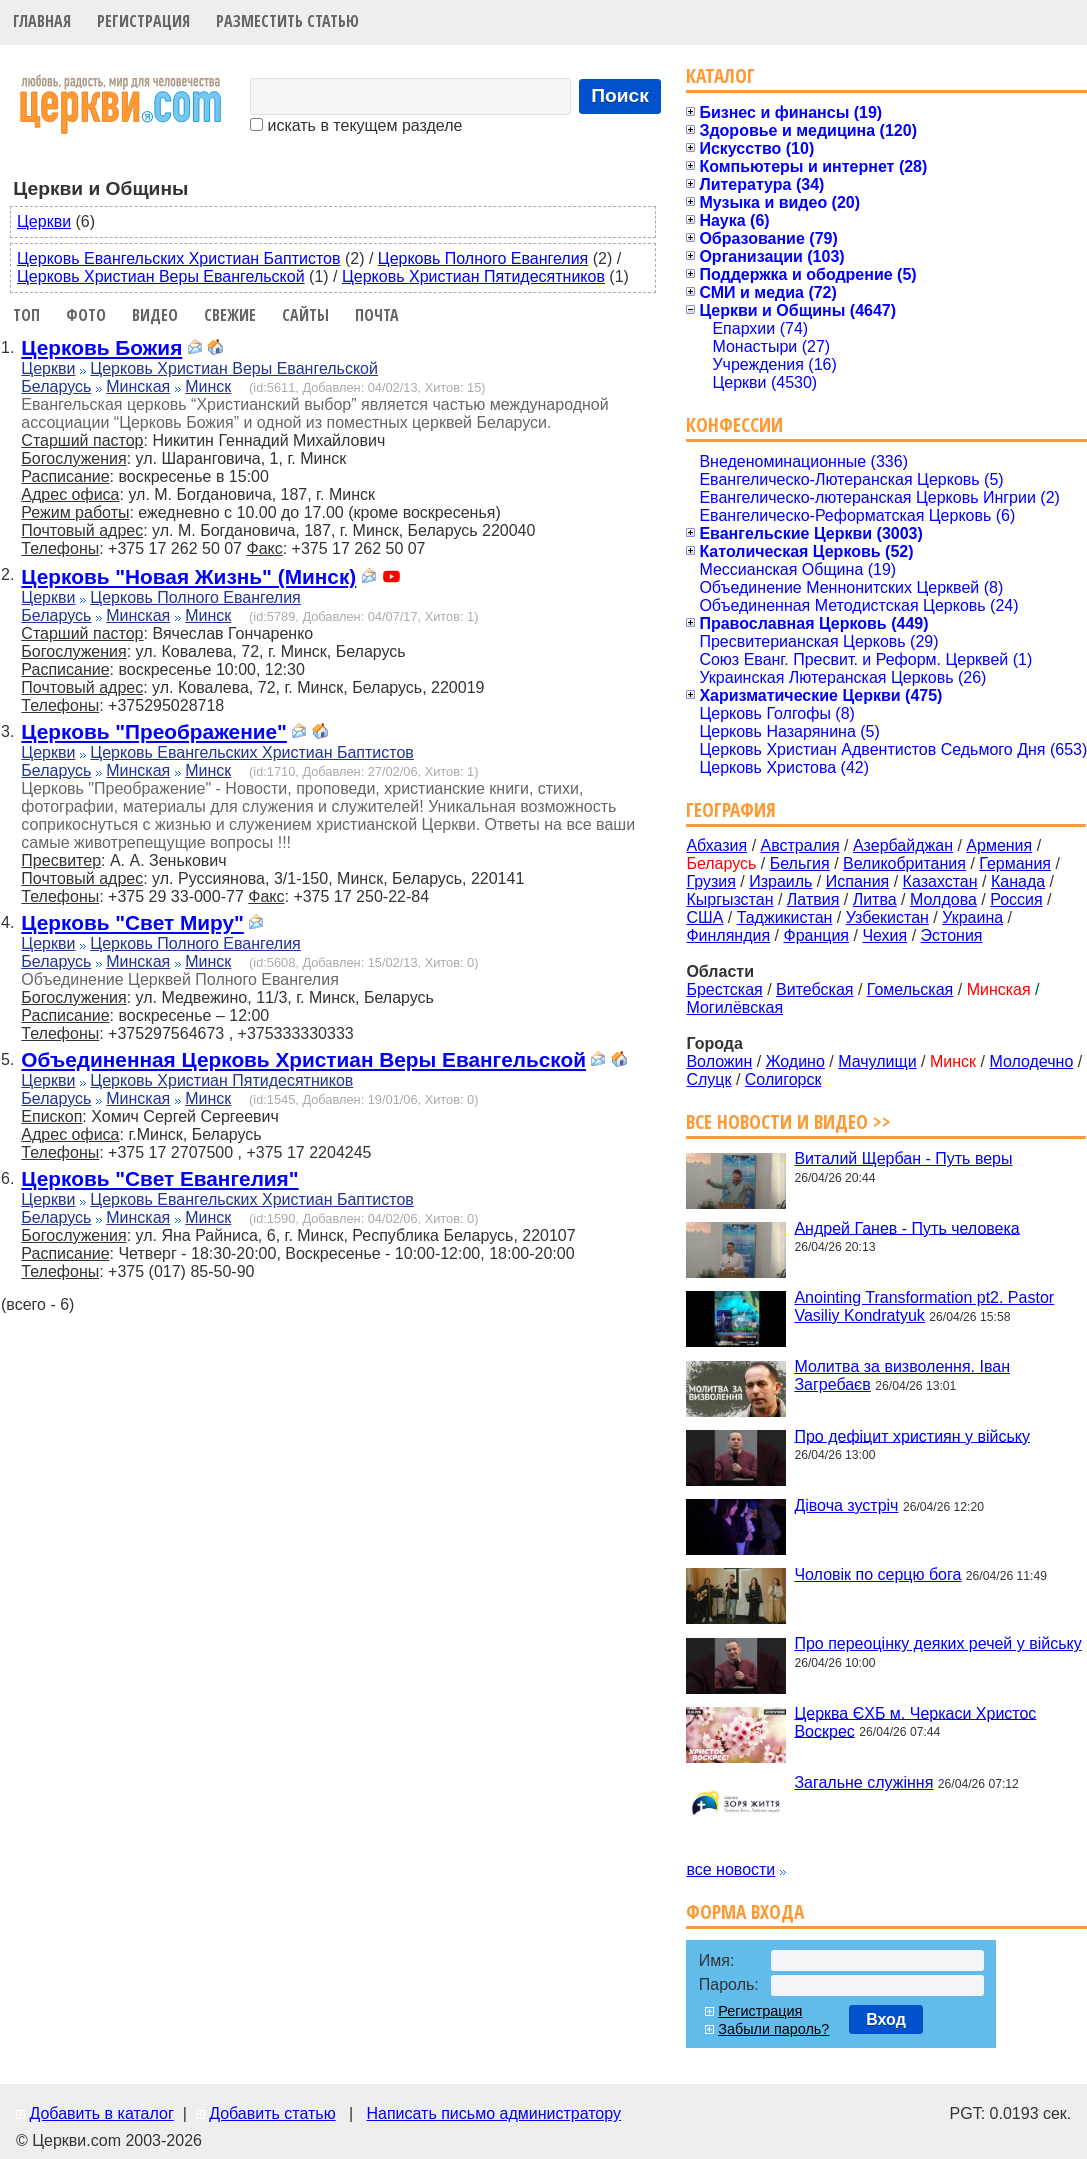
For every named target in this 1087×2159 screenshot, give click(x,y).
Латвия (813, 899)
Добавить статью (272, 2113)
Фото (86, 315)
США (704, 917)
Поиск (620, 95)
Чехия (884, 935)
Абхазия (716, 845)
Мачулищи (877, 1061)
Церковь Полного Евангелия (483, 258)
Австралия (800, 845)
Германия (1015, 863)
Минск (208, 386)
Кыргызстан (729, 899)
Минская (138, 386)
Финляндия (728, 935)
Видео (155, 315)
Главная (42, 21)
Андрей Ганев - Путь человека (906, 1227)
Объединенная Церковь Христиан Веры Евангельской (303, 1059)
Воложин (719, 1061)
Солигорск (783, 1079)
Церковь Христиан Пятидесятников (473, 276)
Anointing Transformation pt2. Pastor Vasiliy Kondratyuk (924, 1306)
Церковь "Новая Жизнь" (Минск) (188, 576)
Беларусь (56, 386)
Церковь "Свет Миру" (132, 922)
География (731, 809)
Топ (26, 315)
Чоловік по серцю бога (877, 1574)
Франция (816, 935)
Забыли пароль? (773, 2029)
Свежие (230, 315)
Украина (972, 917)
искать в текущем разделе (356, 125)
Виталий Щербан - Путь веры (903, 1158)
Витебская (814, 989)
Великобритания (904, 863)
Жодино (795, 1061)
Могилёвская (734, 1007)
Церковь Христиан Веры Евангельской (161, 276)
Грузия (710, 881)
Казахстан (940, 881)
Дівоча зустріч (846, 1505)
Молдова (943, 899)
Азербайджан (903, 845)
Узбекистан (887, 917)
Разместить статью (287, 21)
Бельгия (800, 863)
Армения (999, 845)
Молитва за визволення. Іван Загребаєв (902, 1375)
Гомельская (910, 989)
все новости (730, 1869)
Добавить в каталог (101, 2113)
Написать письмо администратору (493, 2113)
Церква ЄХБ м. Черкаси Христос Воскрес (915, 1721)
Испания (858, 881)
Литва (875, 899)
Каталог (720, 75)
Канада (1018, 881)
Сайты (305, 315)
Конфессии (734, 424)
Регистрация (143, 21)
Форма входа (745, 1911)
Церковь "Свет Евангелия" (159, 1178)
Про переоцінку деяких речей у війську (937, 1643)
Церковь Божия (101, 347)
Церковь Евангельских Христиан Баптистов (178, 258)
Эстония (952, 935)
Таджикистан (785, 917)
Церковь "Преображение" (154, 731)
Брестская (724, 989)
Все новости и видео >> (788, 1121)
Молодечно (1031, 1061)
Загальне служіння (863, 1782)
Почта (377, 315)
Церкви (44, 221)
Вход (886, 2019)
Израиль (780, 881)
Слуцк (708, 1079)
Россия (1016, 899)
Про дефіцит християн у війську (912, 1435)
